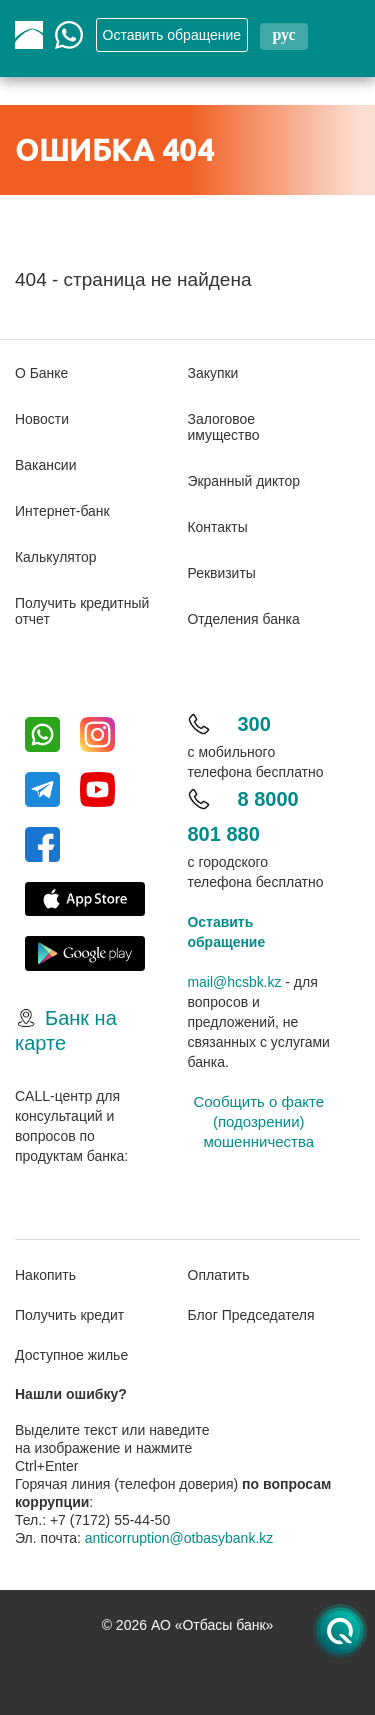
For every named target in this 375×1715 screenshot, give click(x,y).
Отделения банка (244, 619)
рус (283, 34)
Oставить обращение (172, 35)
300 (254, 724)
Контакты (218, 527)
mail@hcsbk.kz (235, 982)
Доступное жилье (71, 1355)
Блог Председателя (251, 1315)
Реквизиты (222, 573)
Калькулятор (56, 557)
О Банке (42, 373)
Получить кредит (69, 1315)
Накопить (45, 1275)
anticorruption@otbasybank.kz (179, 1538)
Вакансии (46, 465)
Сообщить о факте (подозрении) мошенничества (258, 1121)
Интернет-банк (62, 511)
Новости (42, 419)
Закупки (213, 373)
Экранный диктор (244, 481)
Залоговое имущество (224, 427)
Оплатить (219, 1275)
